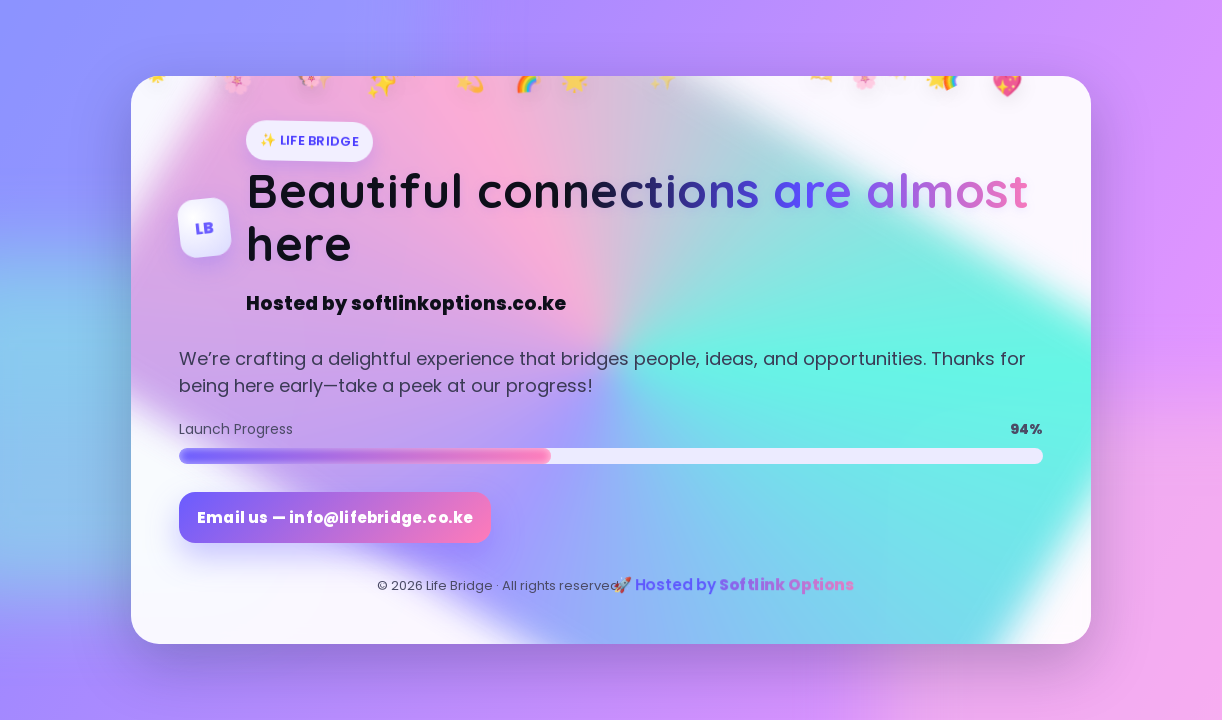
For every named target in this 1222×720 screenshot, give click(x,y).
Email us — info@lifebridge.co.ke (335, 517)
